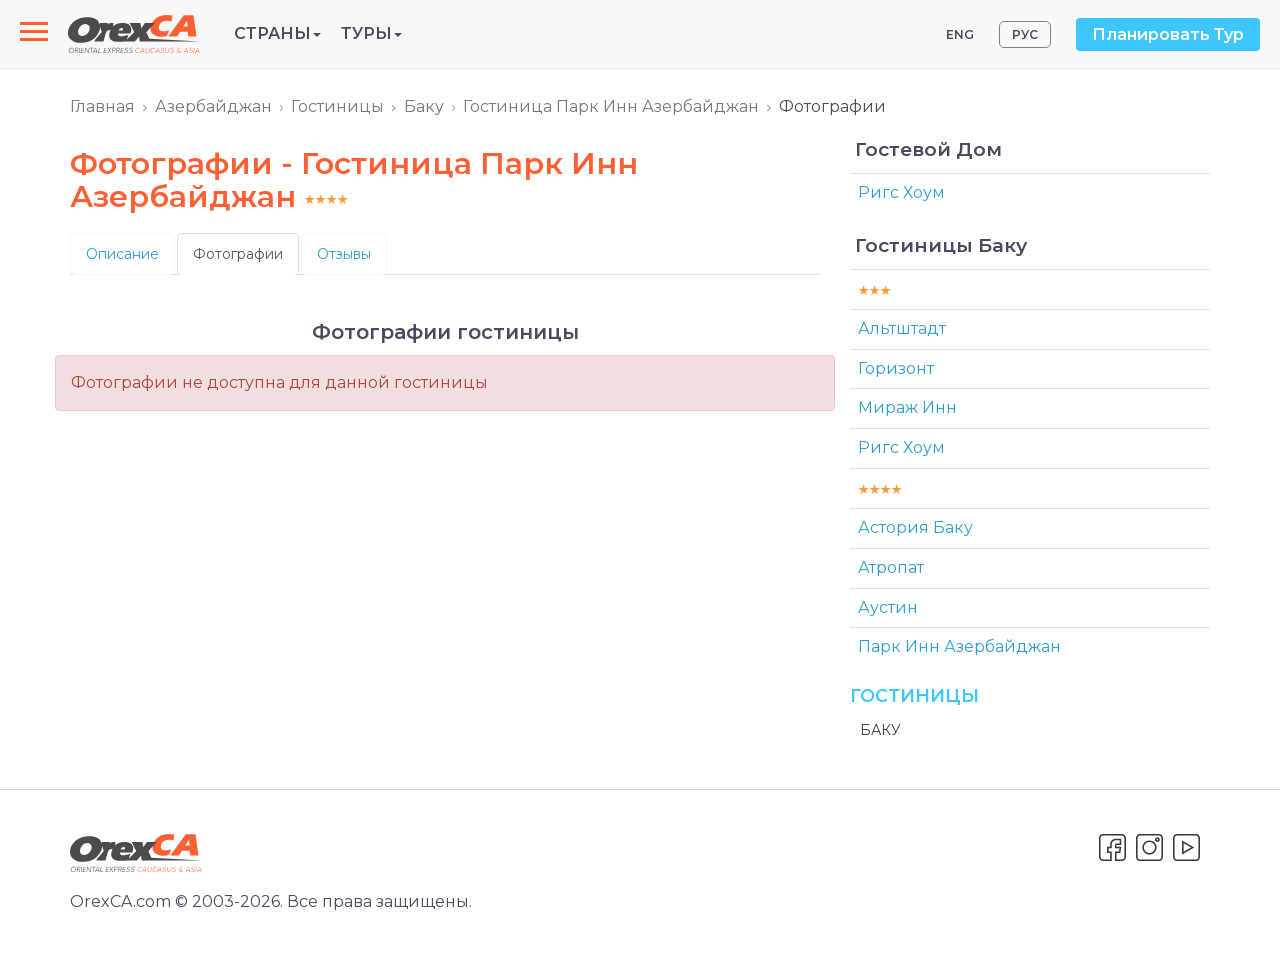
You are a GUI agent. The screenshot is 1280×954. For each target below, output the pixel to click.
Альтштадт (902, 328)
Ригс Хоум (901, 192)
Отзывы (344, 254)
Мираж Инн (907, 407)
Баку (424, 106)
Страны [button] (277, 33)
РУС (1025, 34)
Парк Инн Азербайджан (959, 646)
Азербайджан (213, 106)
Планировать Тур (1168, 34)
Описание (122, 254)
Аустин (888, 607)
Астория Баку (915, 527)
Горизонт (896, 368)
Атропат (891, 567)
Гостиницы (337, 106)
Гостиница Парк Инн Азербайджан (611, 106)
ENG (960, 34)
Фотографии (238, 254)
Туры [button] (371, 33)
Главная (102, 106)
